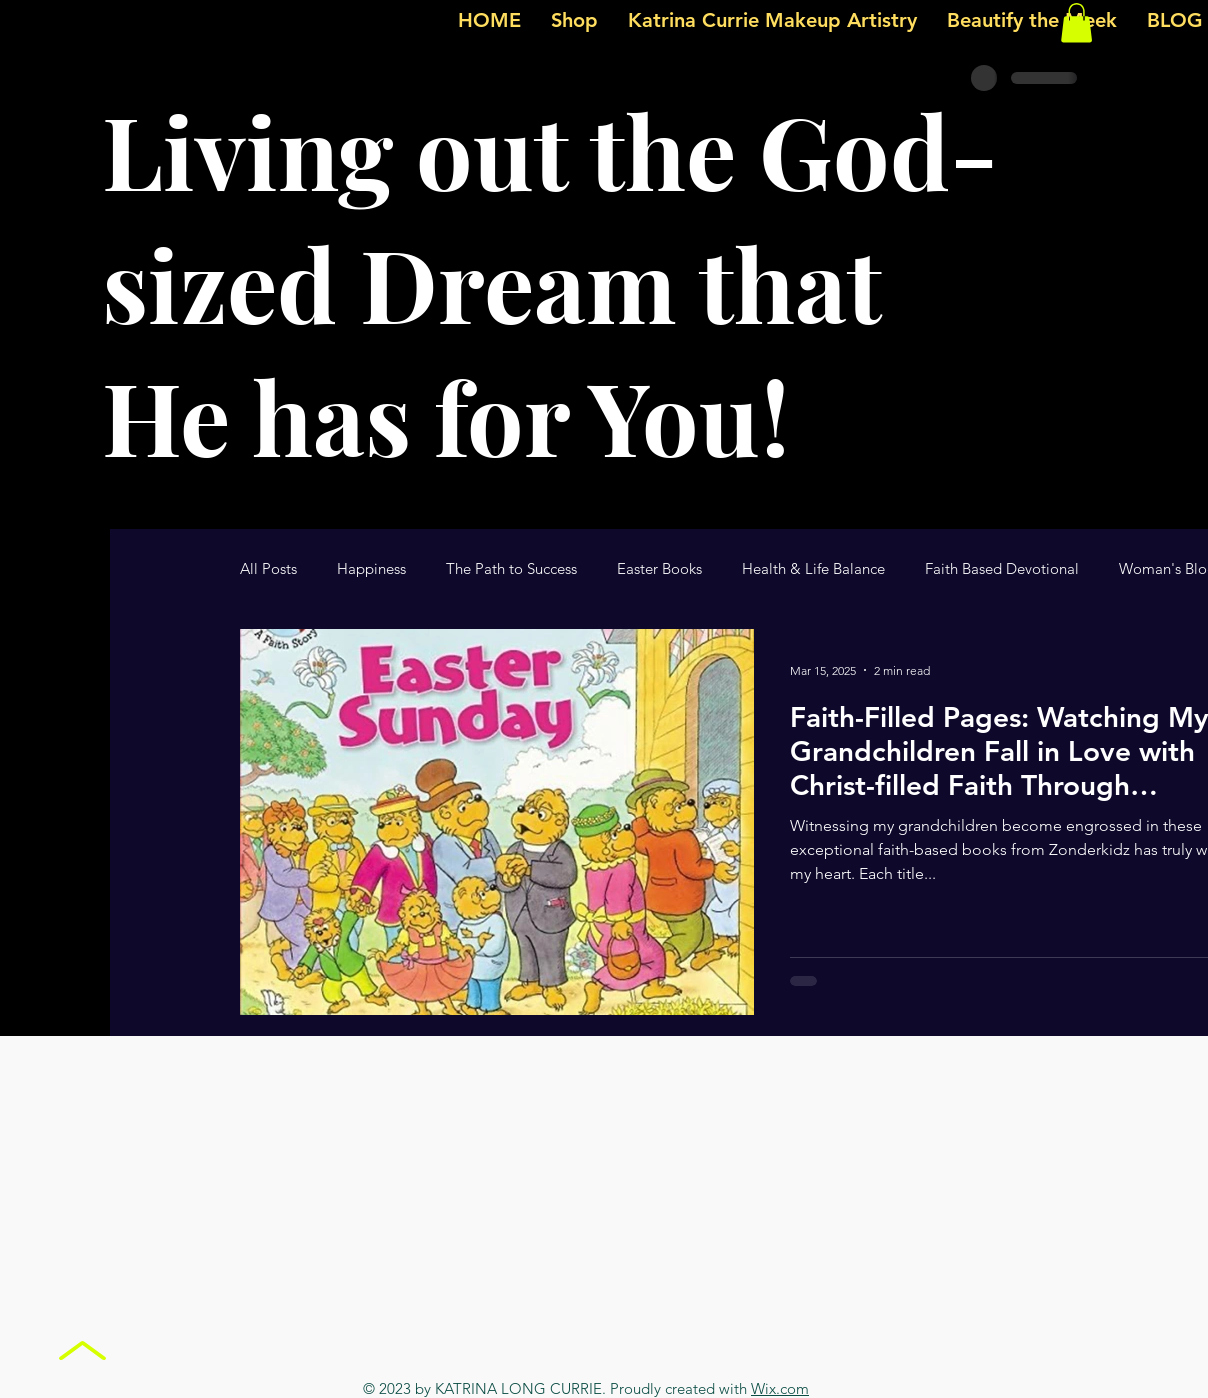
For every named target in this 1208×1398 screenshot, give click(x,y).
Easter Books (659, 569)
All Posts (268, 569)
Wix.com (780, 1388)
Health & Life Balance (813, 569)
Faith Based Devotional (1002, 569)
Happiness (371, 569)
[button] (1076, 22)
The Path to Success (511, 569)
